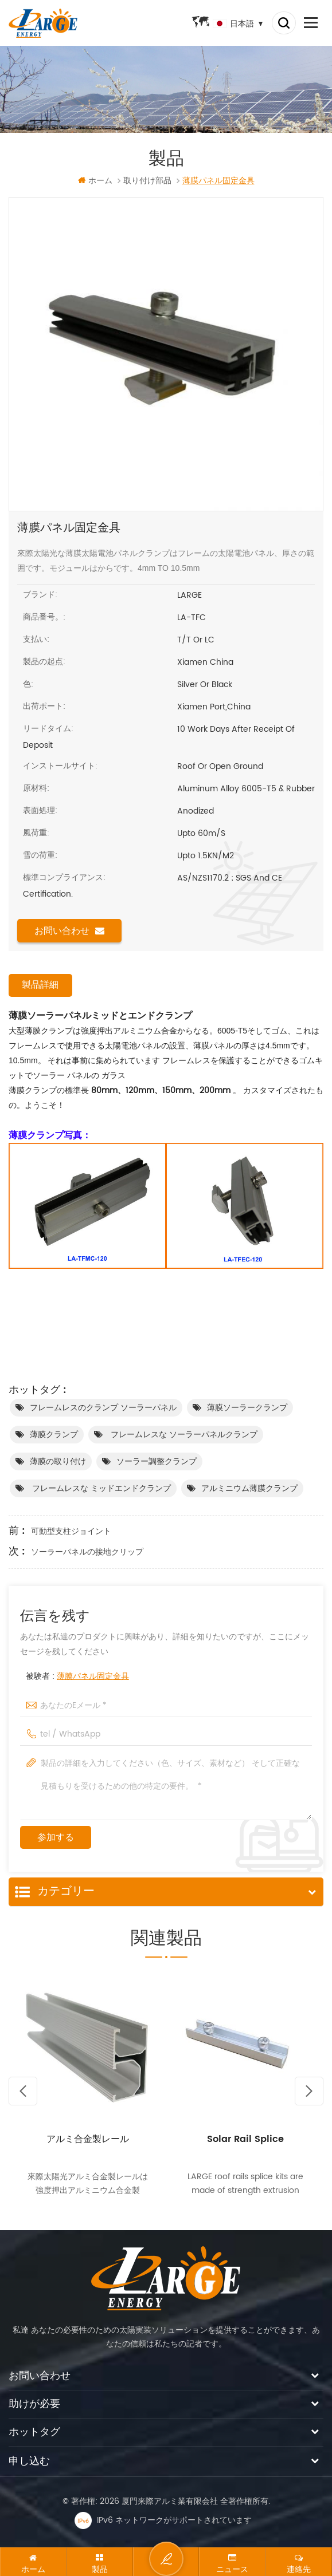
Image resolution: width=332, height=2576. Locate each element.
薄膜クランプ (54, 1435)
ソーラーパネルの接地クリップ (87, 1552)
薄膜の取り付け (58, 1462)
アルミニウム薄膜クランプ (249, 1489)
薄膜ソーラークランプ (247, 1408)
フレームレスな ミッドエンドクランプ (100, 1489)
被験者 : (77, 1676)
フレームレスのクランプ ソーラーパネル (103, 1408)
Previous (23, 2092)
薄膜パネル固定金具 (93, 1676)
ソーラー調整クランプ (156, 1462)
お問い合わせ (69, 931)
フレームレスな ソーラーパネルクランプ (182, 1435)
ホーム (95, 181)
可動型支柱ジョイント (71, 1532)
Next (309, 2092)
